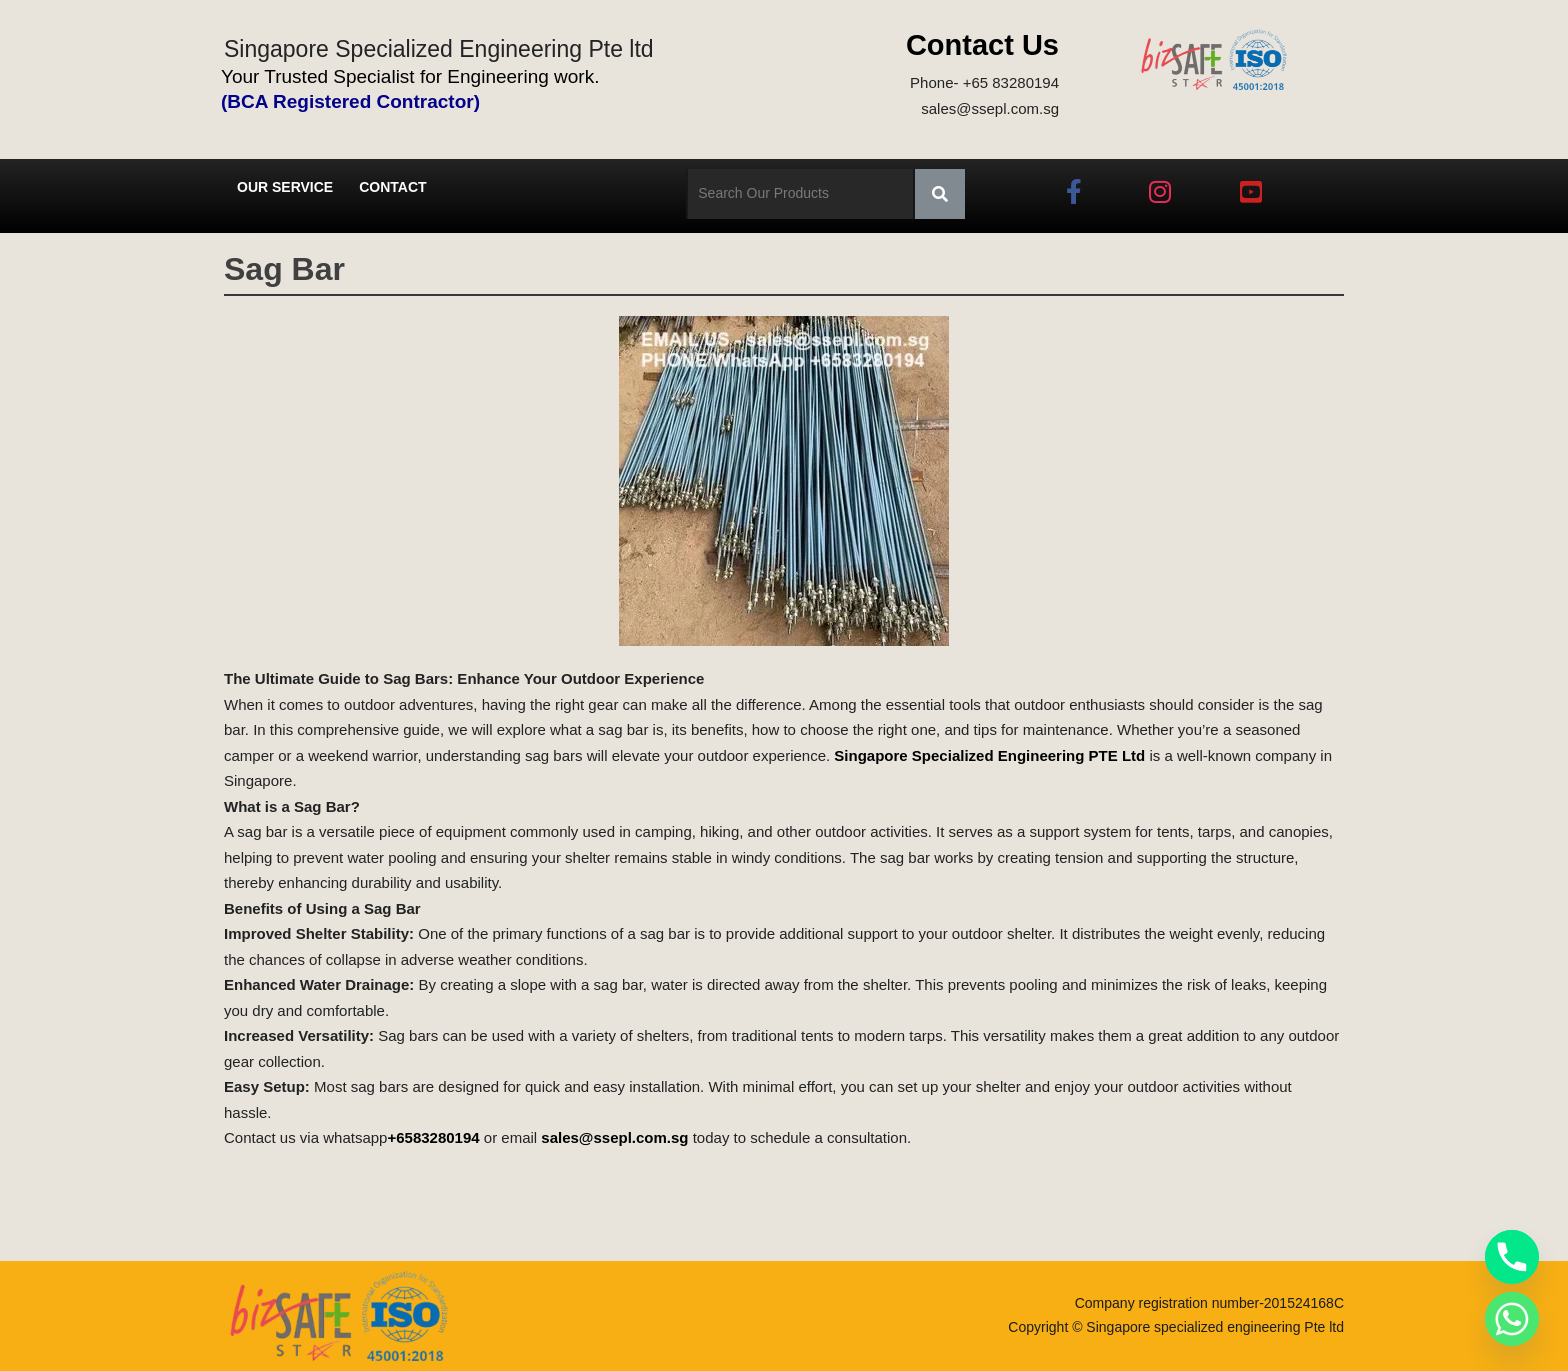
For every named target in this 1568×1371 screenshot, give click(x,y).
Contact (392, 187)
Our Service (285, 187)
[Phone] (1512, 1257)
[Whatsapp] (1512, 1319)
